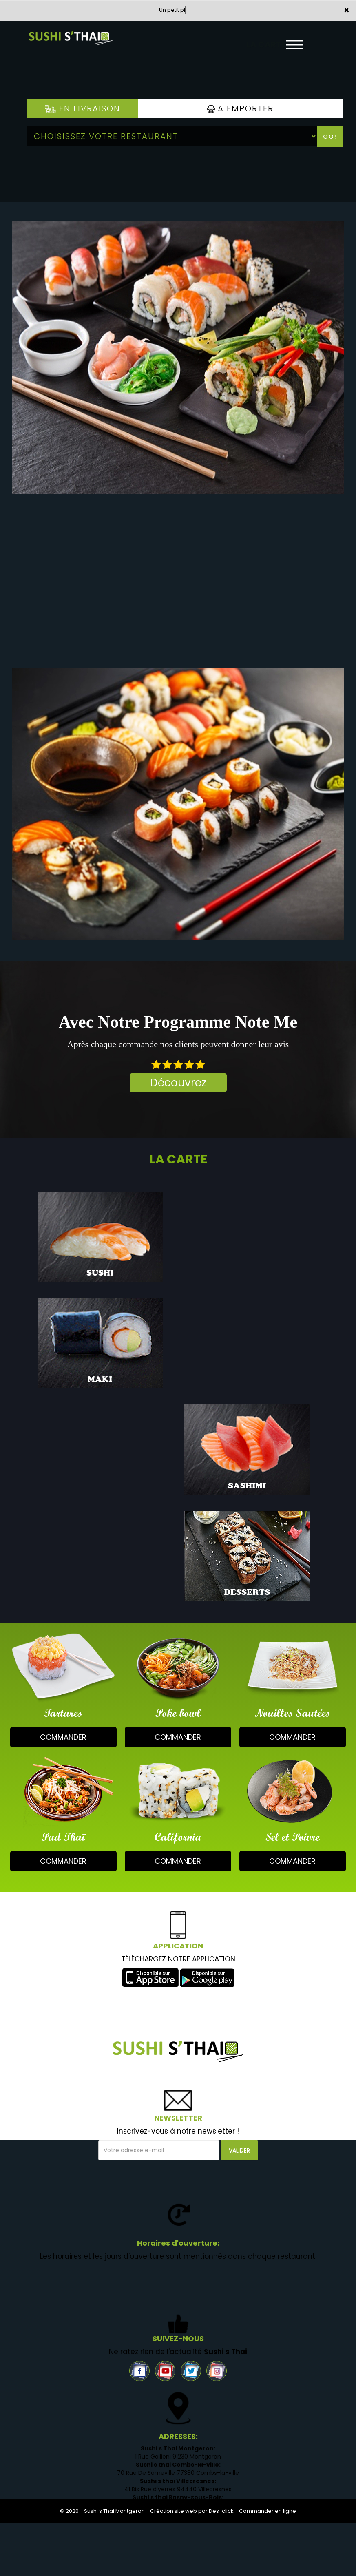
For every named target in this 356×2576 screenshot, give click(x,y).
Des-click (221, 2511)
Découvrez (178, 1082)
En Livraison (82, 108)
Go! (330, 137)
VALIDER (239, 2150)
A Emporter (240, 108)
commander (63, 1737)
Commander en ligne (267, 2511)
